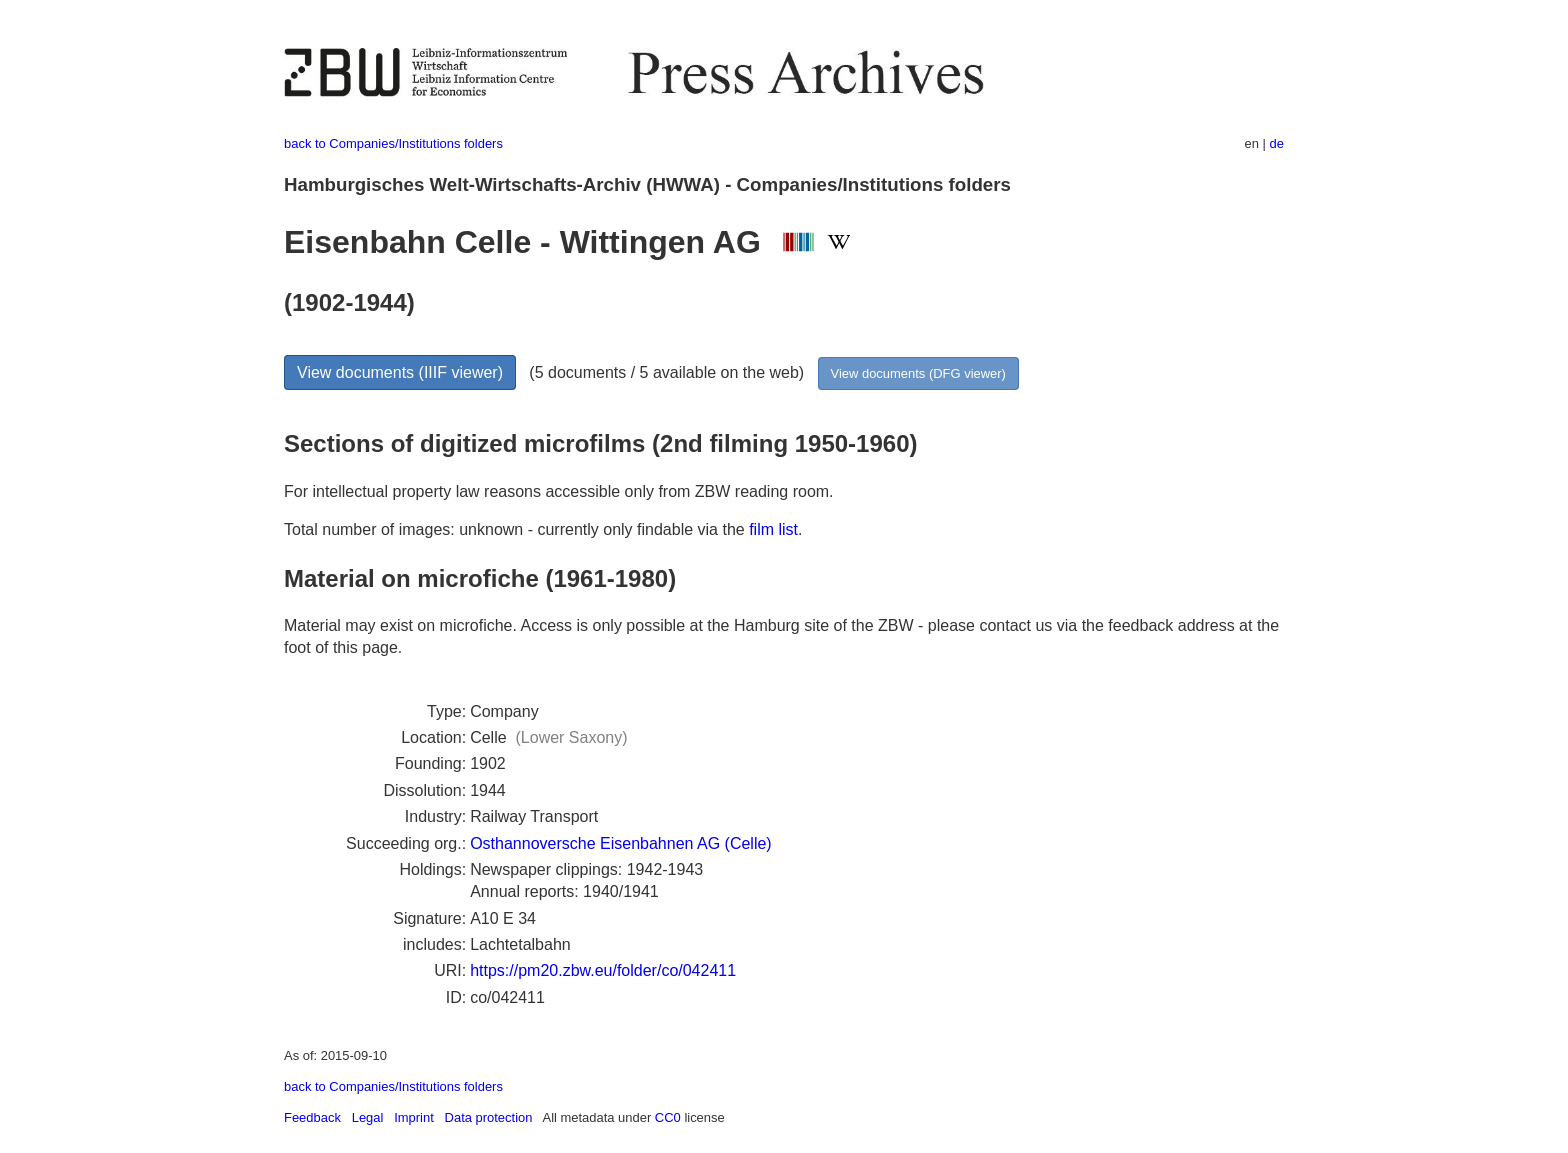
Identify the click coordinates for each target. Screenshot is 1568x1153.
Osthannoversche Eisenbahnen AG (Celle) (621, 843)
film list (773, 529)
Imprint (414, 1117)
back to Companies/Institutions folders (393, 143)
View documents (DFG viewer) (918, 373)
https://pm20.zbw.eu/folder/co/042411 (603, 970)
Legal (368, 1117)
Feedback (312, 1117)
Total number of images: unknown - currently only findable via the (516, 529)
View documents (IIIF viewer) (400, 372)
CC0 (668, 1117)
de (1277, 143)
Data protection (489, 1117)
